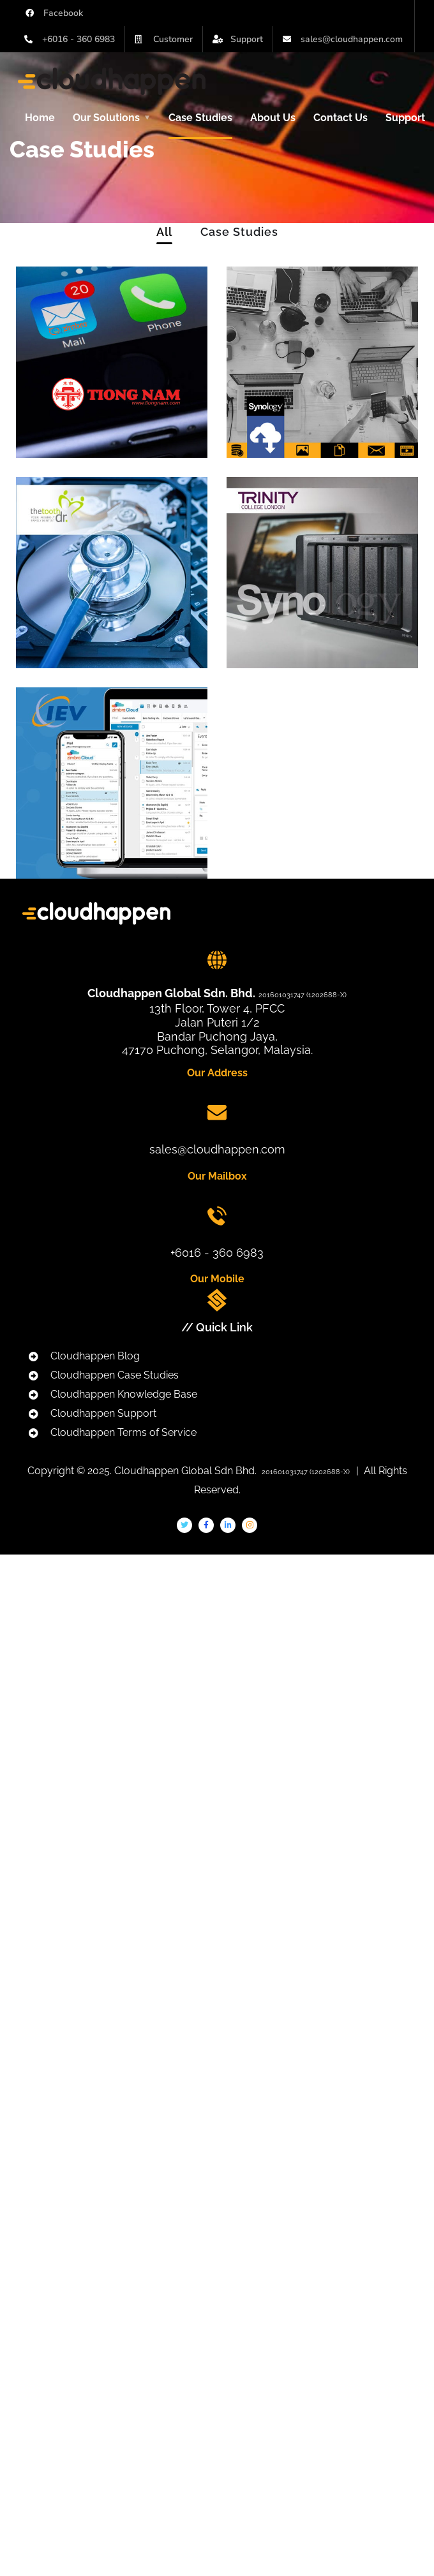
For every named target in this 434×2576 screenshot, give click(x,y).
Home (40, 118)
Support (405, 118)
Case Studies (200, 118)
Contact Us (340, 118)
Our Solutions (106, 118)
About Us (273, 118)
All (164, 232)
